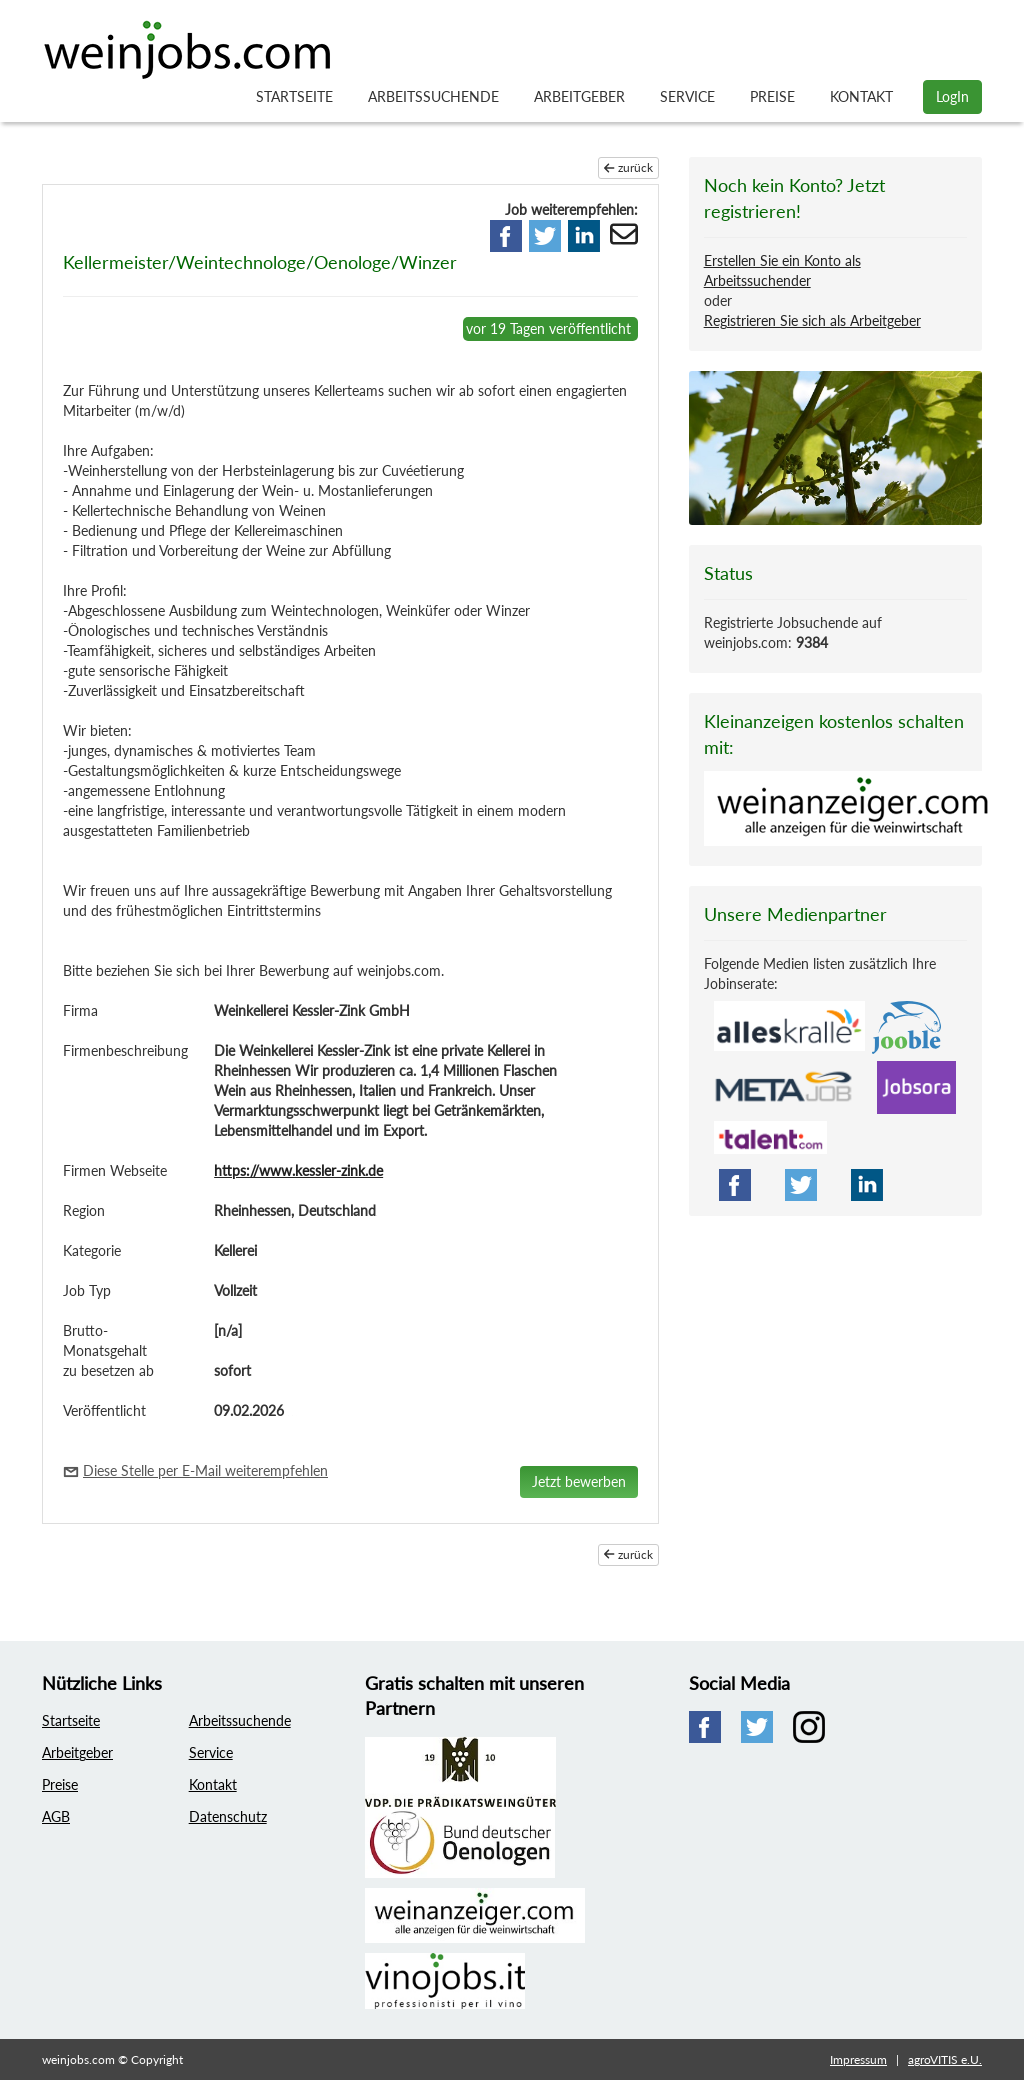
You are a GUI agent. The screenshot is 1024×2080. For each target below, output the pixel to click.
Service (687, 96)
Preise (772, 96)
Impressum (858, 2059)
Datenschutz (228, 1816)
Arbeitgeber (579, 96)
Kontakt (861, 96)
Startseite (294, 96)
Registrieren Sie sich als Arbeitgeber (812, 320)
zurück (628, 167)
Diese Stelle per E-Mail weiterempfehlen (205, 1470)
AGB (56, 1816)
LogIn (952, 96)
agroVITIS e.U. (945, 2059)
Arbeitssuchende (433, 96)
